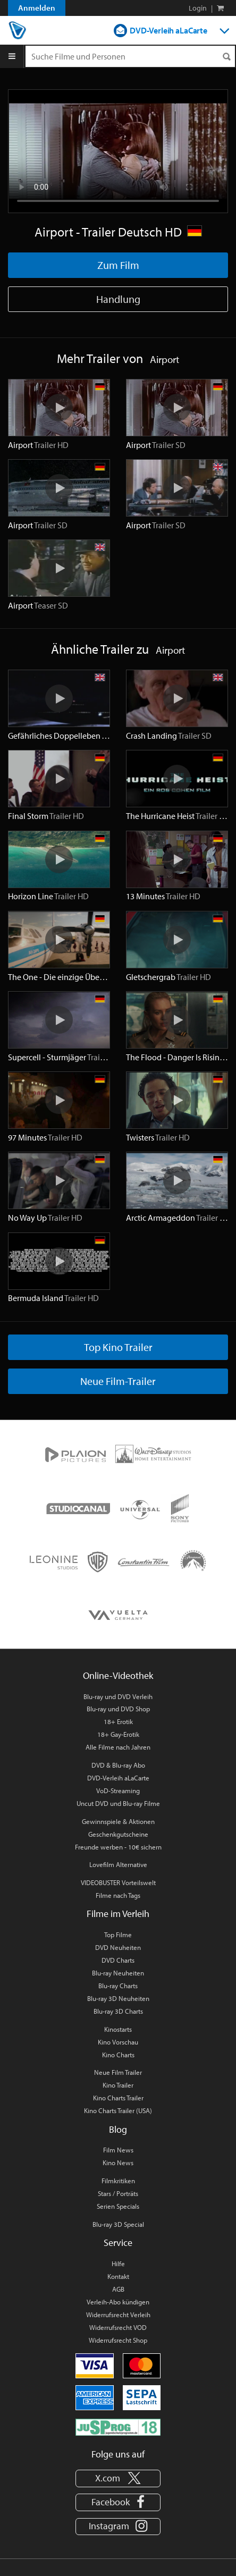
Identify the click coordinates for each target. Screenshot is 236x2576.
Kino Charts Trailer (118, 2097)
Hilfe (118, 2263)
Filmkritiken (118, 2180)
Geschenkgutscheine (118, 1834)
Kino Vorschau (118, 2042)
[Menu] (12, 56)
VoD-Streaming (118, 1790)
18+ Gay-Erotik (118, 1734)
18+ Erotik (118, 1721)
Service (118, 2242)
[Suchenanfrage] (130, 56)
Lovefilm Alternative (118, 1864)
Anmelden (36, 8)
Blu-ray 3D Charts (118, 2011)
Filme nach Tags (118, 1895)
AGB (118, 2289)
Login (198, 8)
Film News (118, 2150)
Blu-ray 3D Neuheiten (118, 1998)
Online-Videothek (118, 1675)
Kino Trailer (118, 2085)
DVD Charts (118, 1960)
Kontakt (118, 2276)
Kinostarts (118, 2029)
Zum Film (118, 265)
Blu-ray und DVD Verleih (118, 1696)
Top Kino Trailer (118, 1347)
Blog (118, 2129)
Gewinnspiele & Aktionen (118, 1821)
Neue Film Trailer (118, 2072)
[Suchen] (226, 56)
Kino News (118, 2162)
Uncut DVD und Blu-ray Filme (118, 1803)
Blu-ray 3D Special (118, 2224)
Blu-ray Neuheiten (118, 1973)
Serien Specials (118, 2206)
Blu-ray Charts (118, 1985)
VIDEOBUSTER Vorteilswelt (118, 1882)
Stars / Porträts (118, 2193)
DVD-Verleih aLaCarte (168, 30)
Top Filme (118, 1934)
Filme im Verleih (118, 1913)
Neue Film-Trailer (118, 1381)
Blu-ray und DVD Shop (118, 1708)
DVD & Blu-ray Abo (118, 1765)
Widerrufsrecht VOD (118, 2327)
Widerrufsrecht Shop (118, 2340)
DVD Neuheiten (118, 1947)
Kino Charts (118, 2054)
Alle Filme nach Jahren (118, 1747)
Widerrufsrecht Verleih (118, 2314)
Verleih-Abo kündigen (118, 2302)
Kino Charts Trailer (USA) (118, 2110)
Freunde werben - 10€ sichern (118, 1847)
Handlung (118, 299)
